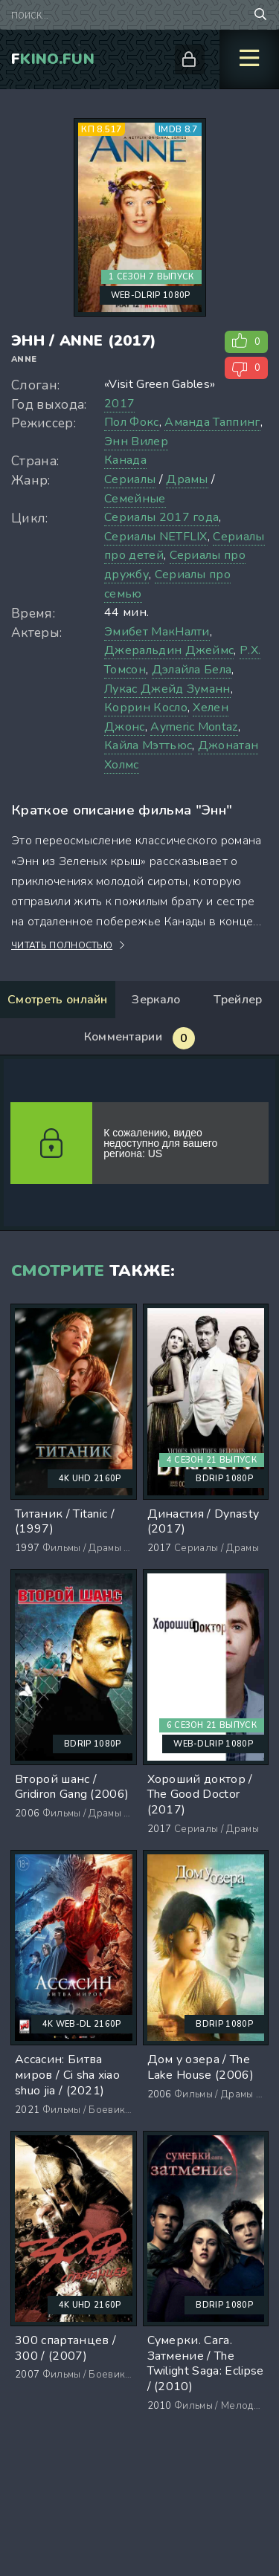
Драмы (187, 479)
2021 (27, 2110)
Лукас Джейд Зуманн (167, 689)
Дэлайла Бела (192, 669)
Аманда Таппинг (212, 422)
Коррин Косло (145, 707)
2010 (159, 2405)
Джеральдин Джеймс (169, 650)
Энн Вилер (136, 441)
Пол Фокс (131, 422)
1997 (27, 1548)
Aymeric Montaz (193, 727)
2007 (27, 2374)
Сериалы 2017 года (161, 517)
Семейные (135, 499)
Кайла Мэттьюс (148, 745)
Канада (125, 460)
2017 (119, 403)
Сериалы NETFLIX (156, 536)
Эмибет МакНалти (157, 632)
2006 (27, 1813)
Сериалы (129, 479)
